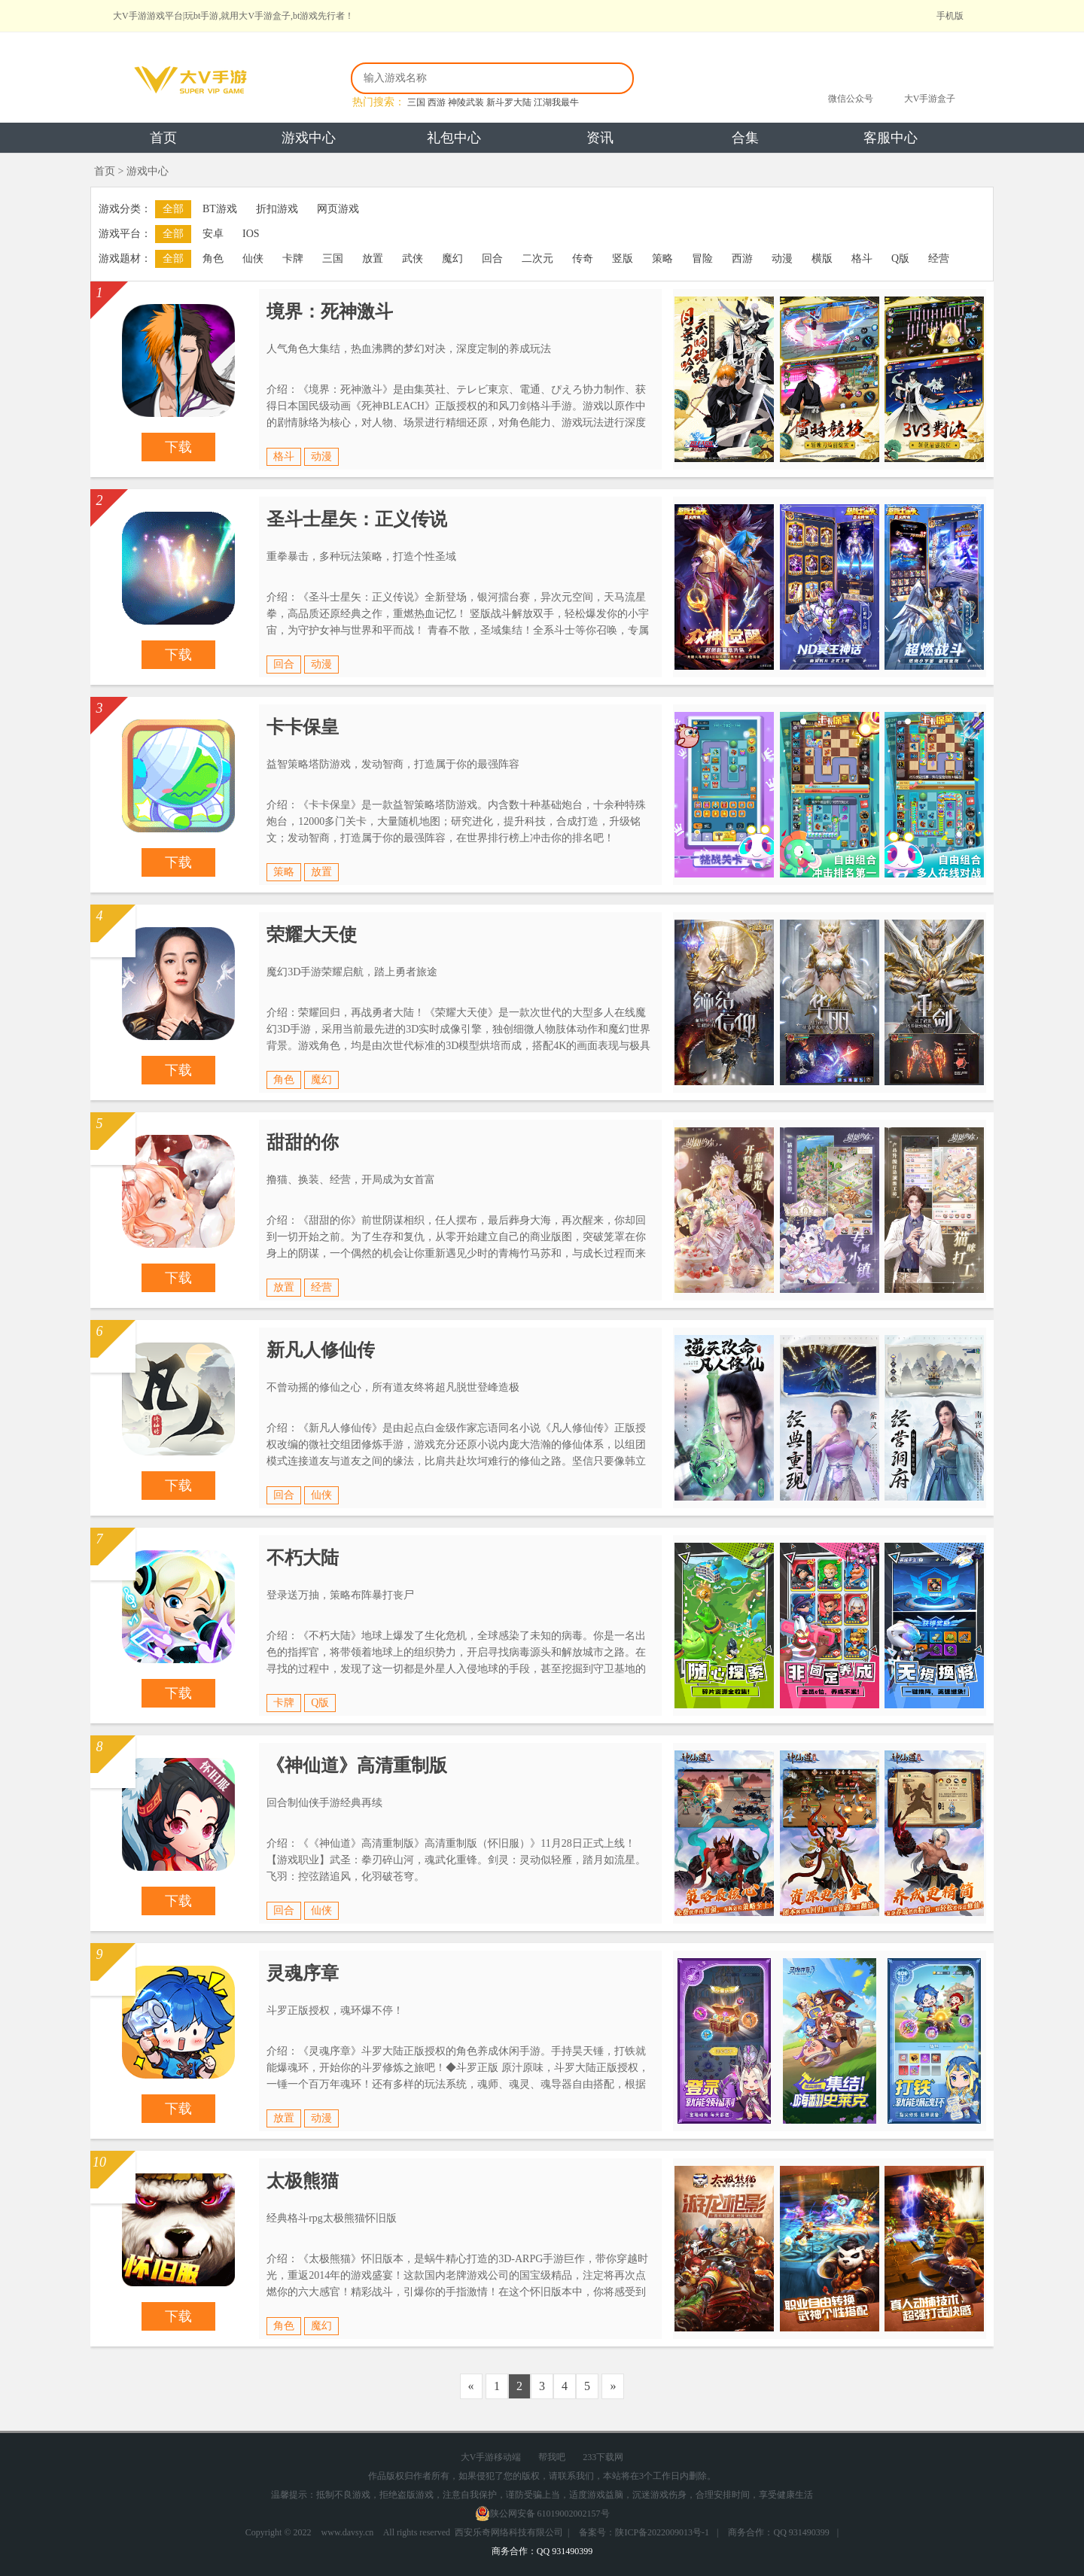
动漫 (782, 258)
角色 (213, 258)
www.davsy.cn (347, 2532)
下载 (178, 447)
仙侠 (252, 258)
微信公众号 (850, 98)
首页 (163, 137)
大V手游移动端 (491, 2457)
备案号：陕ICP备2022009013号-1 (644, 2532)
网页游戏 (338, 208)
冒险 (702, 258)
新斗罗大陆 (508, 102)
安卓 (213, 233)
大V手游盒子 (930, 98)
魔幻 (452, 258)
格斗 (861, 258)
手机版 (950, 16)
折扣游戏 (277, 208)
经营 (938, 258)
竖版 (622, 258)
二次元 (537, 258)
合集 (745, 137)
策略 (662, 258)
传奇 (582, 258)
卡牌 (292, 258)
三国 (416, 102)
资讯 (600, 137)
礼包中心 (454, 137)
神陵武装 (466, 102)
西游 (437, 102)
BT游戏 (219, 208)
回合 (492, 258)
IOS (251, 233)
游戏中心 (309, 137)
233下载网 (603, 2457)
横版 (822, 258)
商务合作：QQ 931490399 (778, 2532)
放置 (372, 258)
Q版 (900, 258)
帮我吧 (551, 2457)
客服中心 (890, 137)
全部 (173, 208)
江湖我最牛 (556, 102)
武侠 (412, 258)
